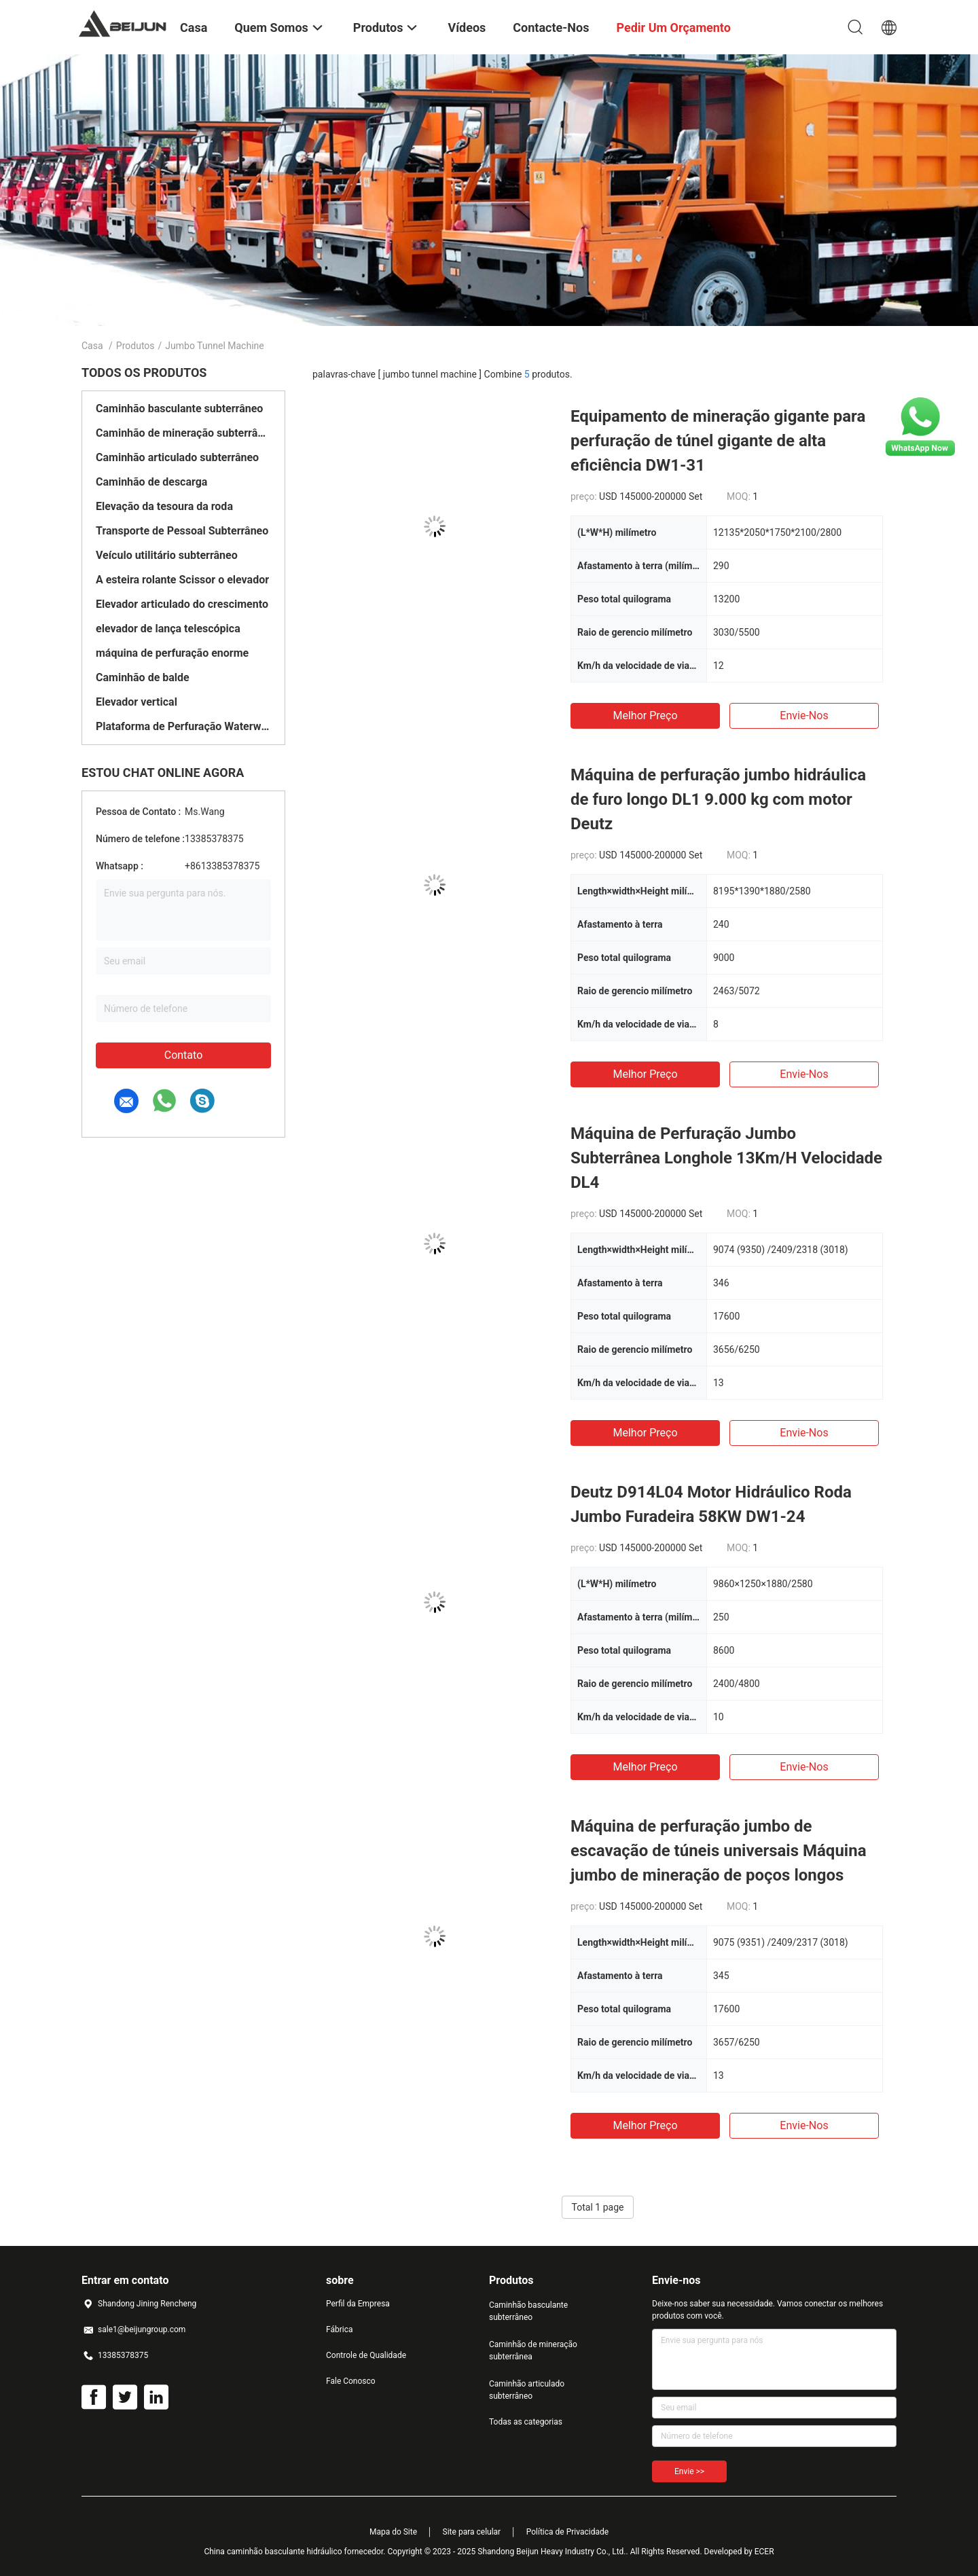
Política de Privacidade (567, 2532)
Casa (92, 345)
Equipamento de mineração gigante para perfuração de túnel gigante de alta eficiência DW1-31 (717, 441)
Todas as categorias (525, 2422)
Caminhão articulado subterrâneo (177, 457)
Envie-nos (804, 715)
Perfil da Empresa (358, 2303)
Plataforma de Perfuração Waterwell (183, 726)
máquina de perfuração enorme (172, 653)
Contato (183, 1055)
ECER (764, 2551)
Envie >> (689, 2471)
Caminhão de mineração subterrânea (183, 433)
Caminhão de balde (142, 677)
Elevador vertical (136, 701)
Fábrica (339, 2329)
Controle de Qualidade (366, 2355)
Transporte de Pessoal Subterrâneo (182, 530)
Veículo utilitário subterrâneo (167, 555)
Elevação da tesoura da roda (164, 506)
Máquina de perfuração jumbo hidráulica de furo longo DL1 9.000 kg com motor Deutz (718, 799)
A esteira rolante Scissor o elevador (182, 579)
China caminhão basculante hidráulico (273, 2551)
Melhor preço (645, 715)
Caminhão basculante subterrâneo (179, 408)
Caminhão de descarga (151, 481)
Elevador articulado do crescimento (182, 604)
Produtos (135, 345)
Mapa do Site (393, 2532)
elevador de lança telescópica (168, 628)
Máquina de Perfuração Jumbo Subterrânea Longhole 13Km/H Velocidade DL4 (726, 1158)
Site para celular (472, 2532)
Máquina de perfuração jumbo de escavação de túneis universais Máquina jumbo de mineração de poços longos (718, 1851)
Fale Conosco (351, 2381)
